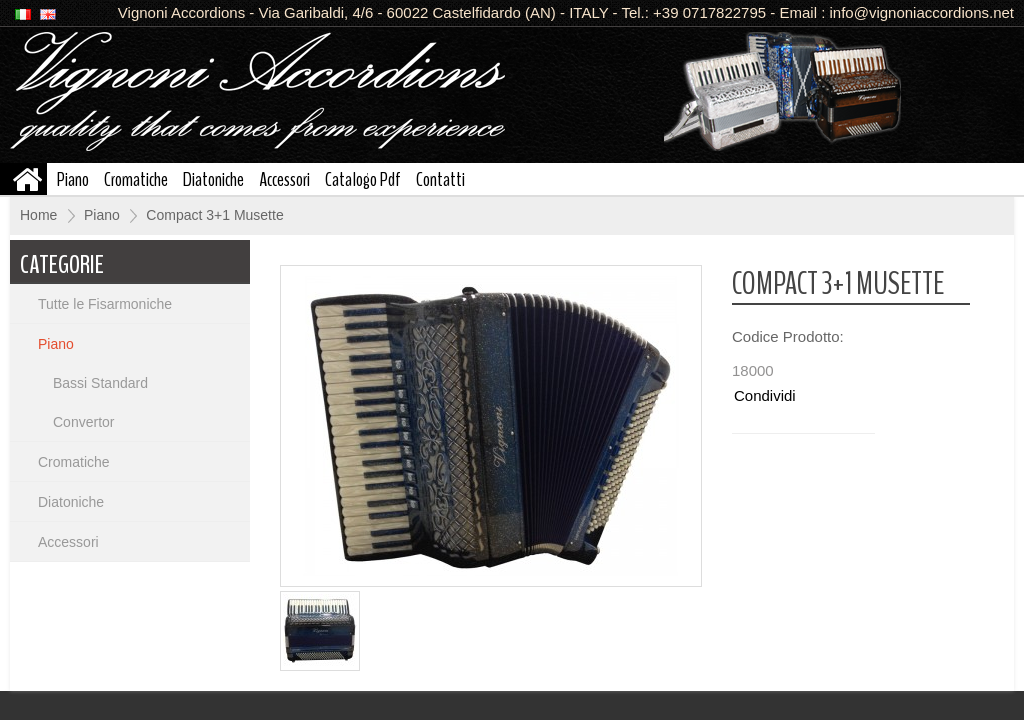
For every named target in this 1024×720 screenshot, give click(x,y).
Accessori (284, 178)
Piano (73, 178)
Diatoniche (213, 178)
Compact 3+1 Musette (214, 215)
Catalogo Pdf (363, 178)
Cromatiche (136, 178)
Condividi (765, 395)
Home (38, 215)
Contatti (440, 178)
